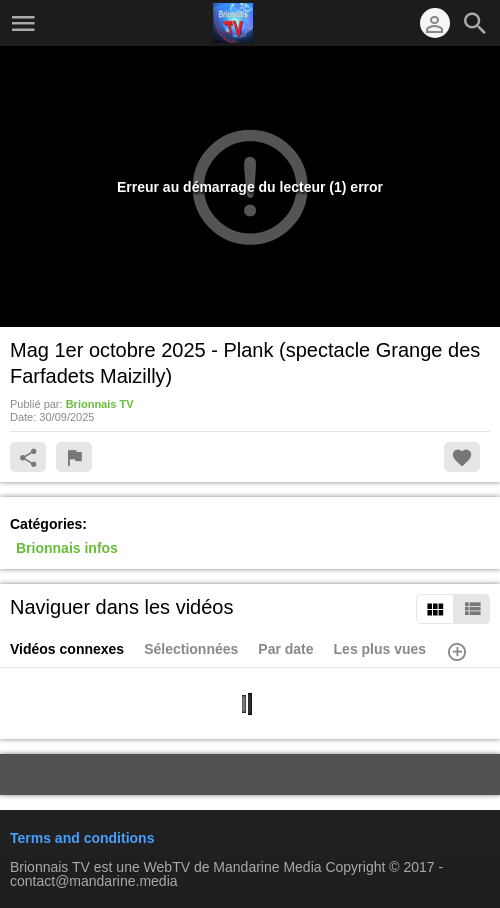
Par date (285, 649)
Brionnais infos (67, 548)
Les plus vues (380, 649)
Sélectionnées (191, 649)
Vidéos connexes (67, 649)
